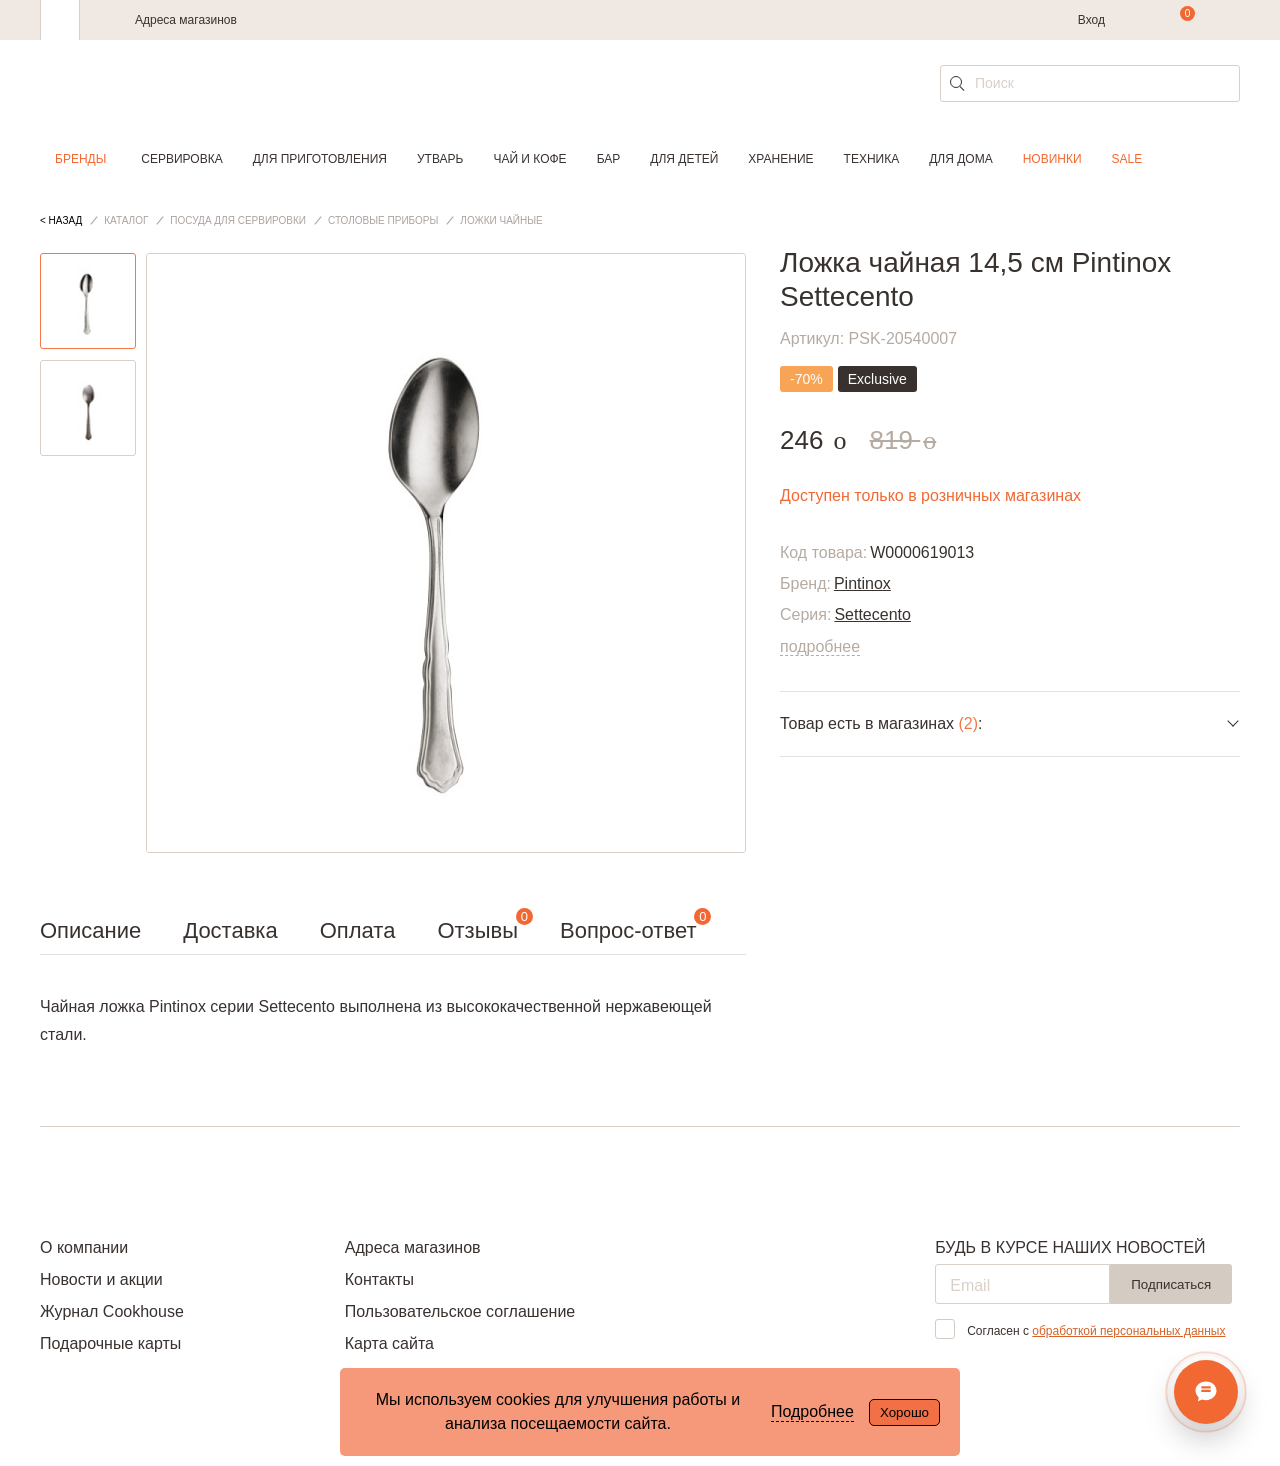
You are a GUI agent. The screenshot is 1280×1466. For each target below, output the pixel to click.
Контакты (379, 1279)
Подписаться (1171, 1284)
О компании (84, 1247)
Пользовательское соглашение (460, 1311)
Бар (609, 159)
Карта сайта (389, 1343)
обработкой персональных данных (1128, 1331)
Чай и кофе (529, 159)
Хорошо (904, 1412)
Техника (872, 159)
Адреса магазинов (186, 20)
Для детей (684, 159)
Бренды (80, 159)
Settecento (872, 614)
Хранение (780, 159)
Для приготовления (320, 159)
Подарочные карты (110, 1343)
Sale (1127, 159)
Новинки (1052, 159)
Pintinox (862, 583)
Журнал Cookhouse (112, 1311)
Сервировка (181, 159)
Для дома (960, 159)
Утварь (440, 159)
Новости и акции (101, 1279)
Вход (1091, 20)
